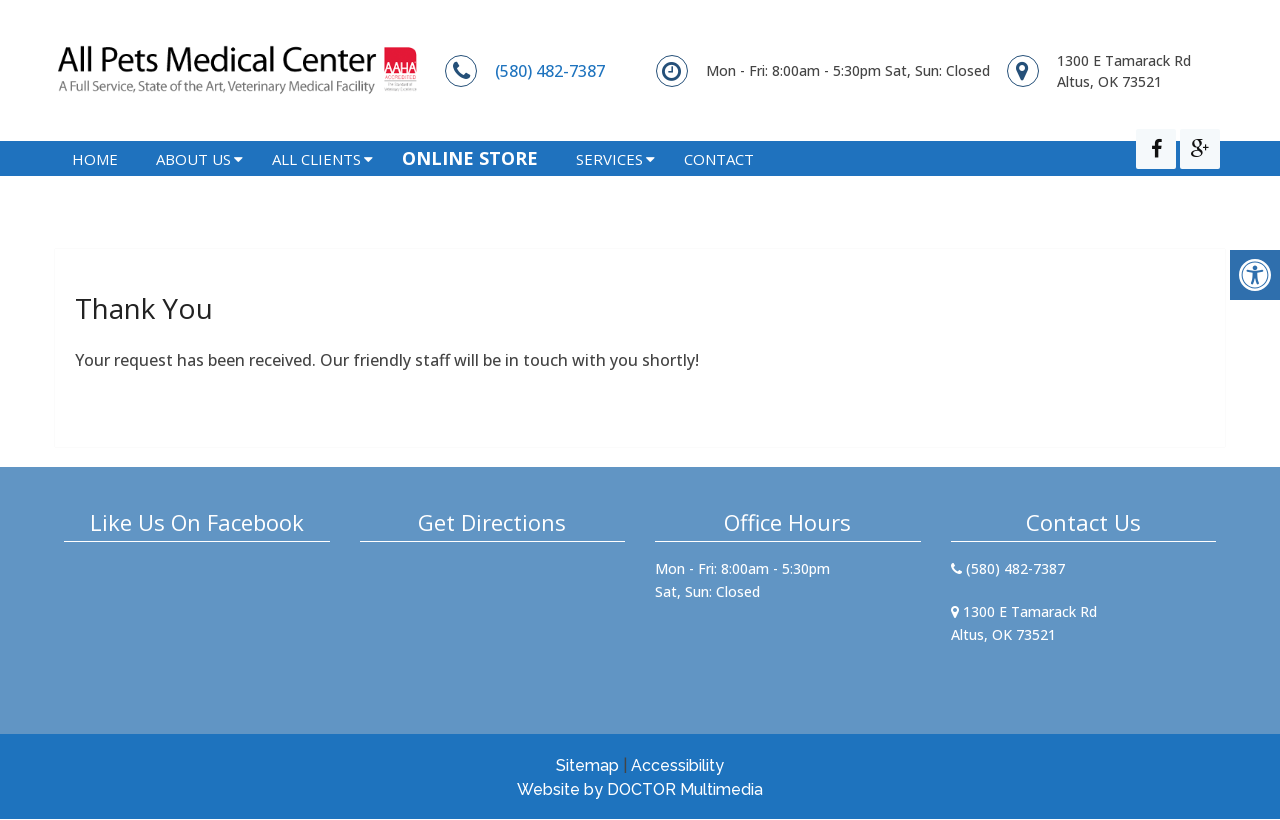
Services (609, 186)
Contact (719, 186)
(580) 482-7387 (550, 71)
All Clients (316, 186)
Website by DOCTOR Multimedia (640, 790)
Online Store (470, 185)
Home (95, 186)
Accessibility (677, 766)
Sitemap (587, 766)
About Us (193, 186)
